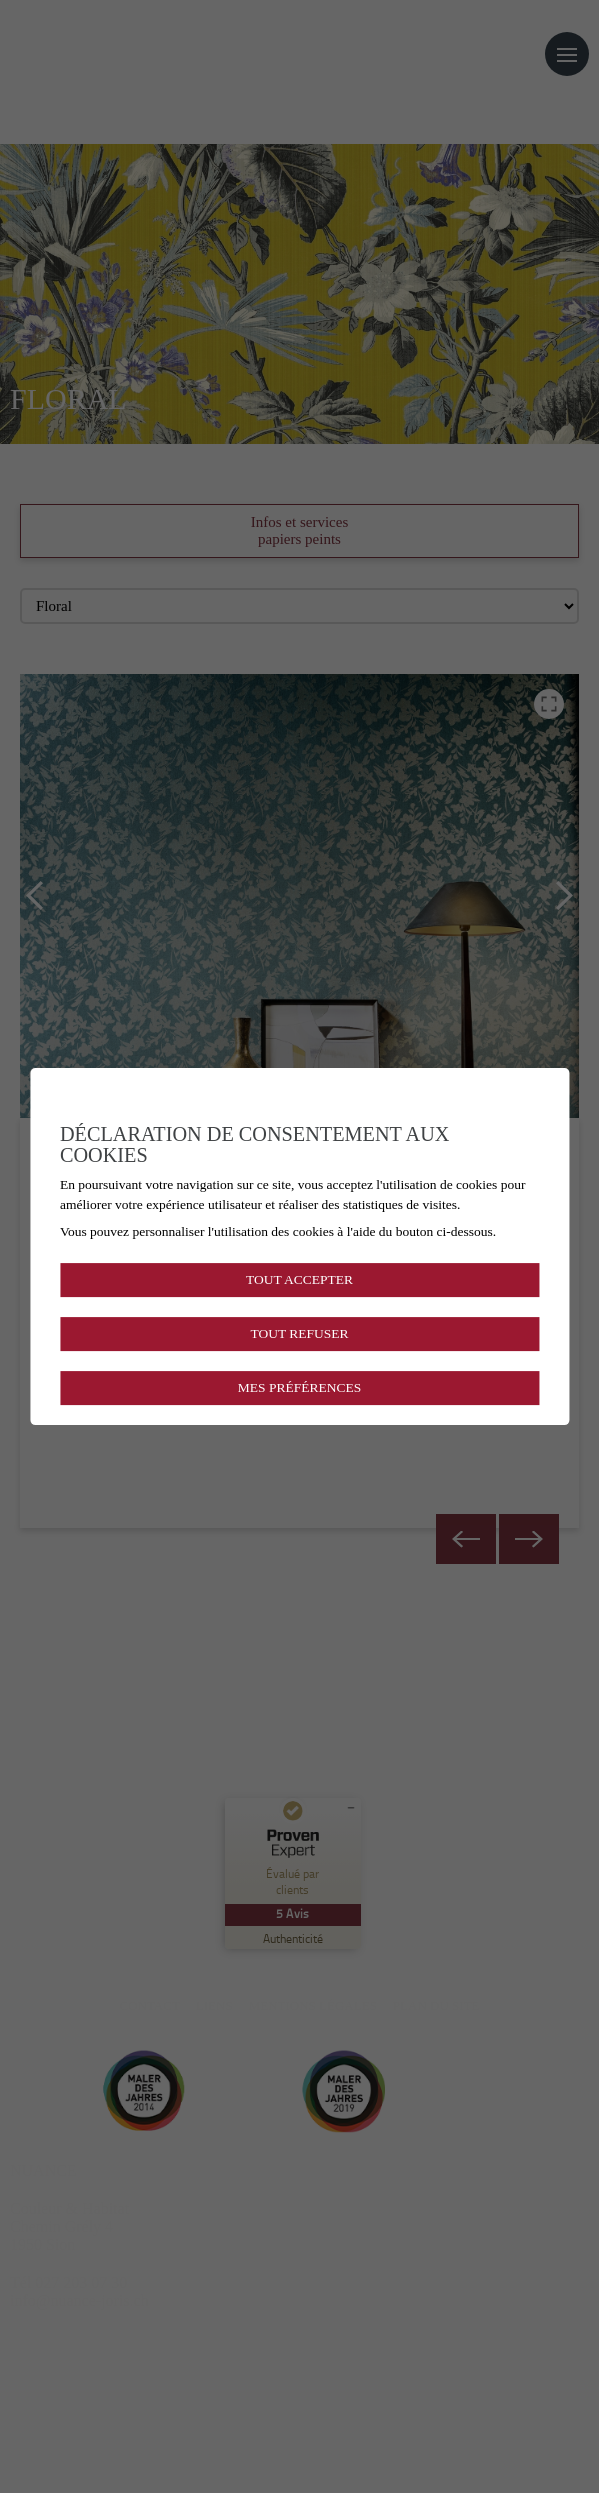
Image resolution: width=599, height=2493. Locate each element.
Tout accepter (299, 1279)
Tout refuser (299, 1333)
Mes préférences (299, 1387)
